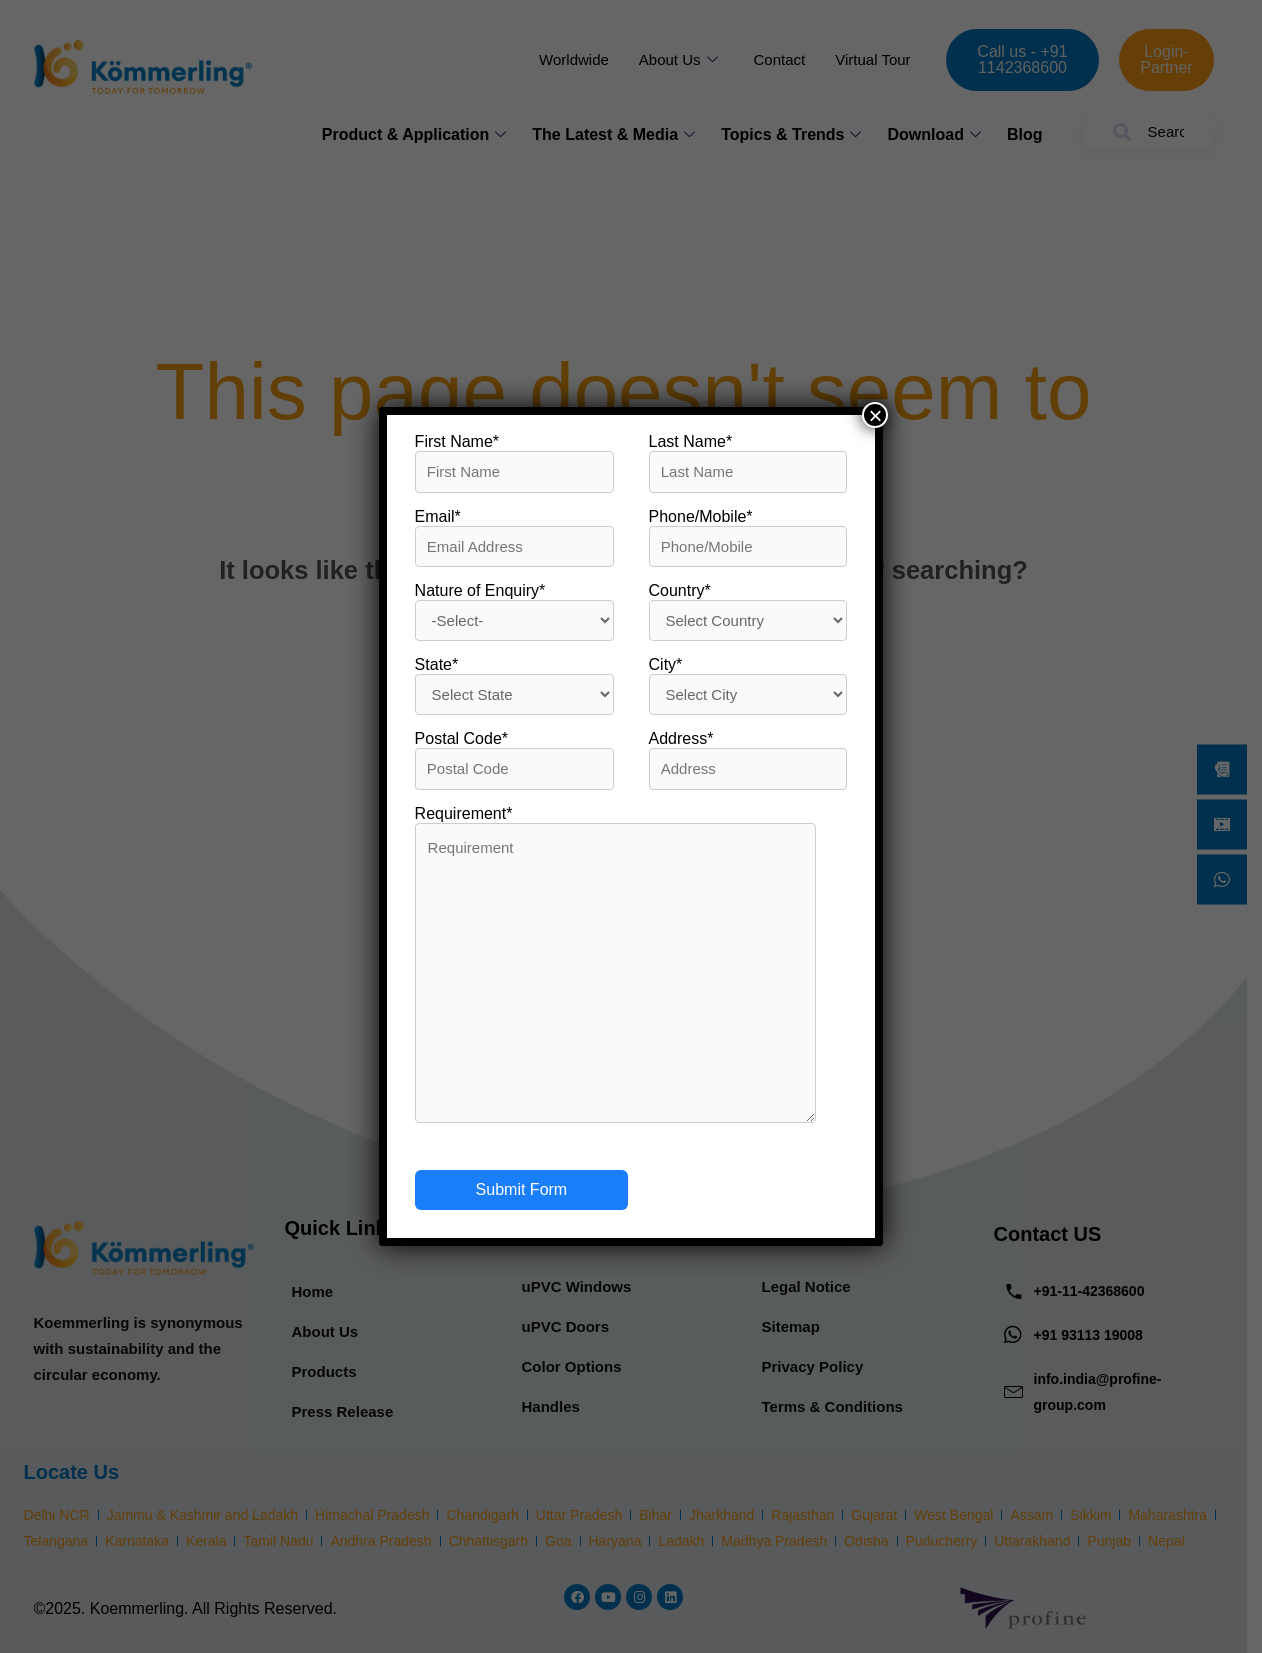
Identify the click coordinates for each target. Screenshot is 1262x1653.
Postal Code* (461, 738)
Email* (438, 516)
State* (437, 664)
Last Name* (691, 441)
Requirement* (464, 813)
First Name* (457, 441)
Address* (681, 738)
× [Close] (875, 415)
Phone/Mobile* (701, 516)
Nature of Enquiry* (480, 590)
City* (666, 664)
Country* (680, 590)
